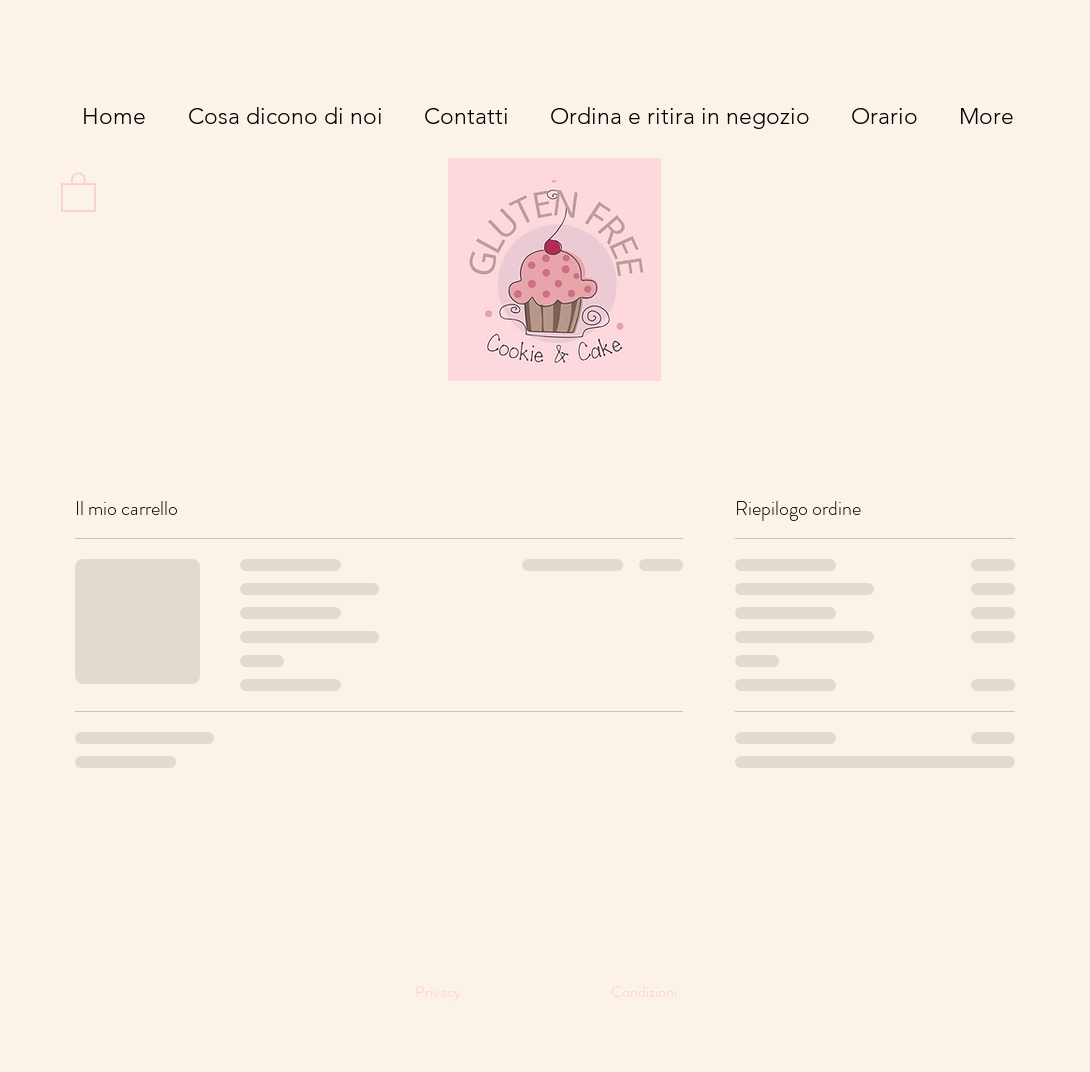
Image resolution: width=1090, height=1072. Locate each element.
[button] (78, 191)
